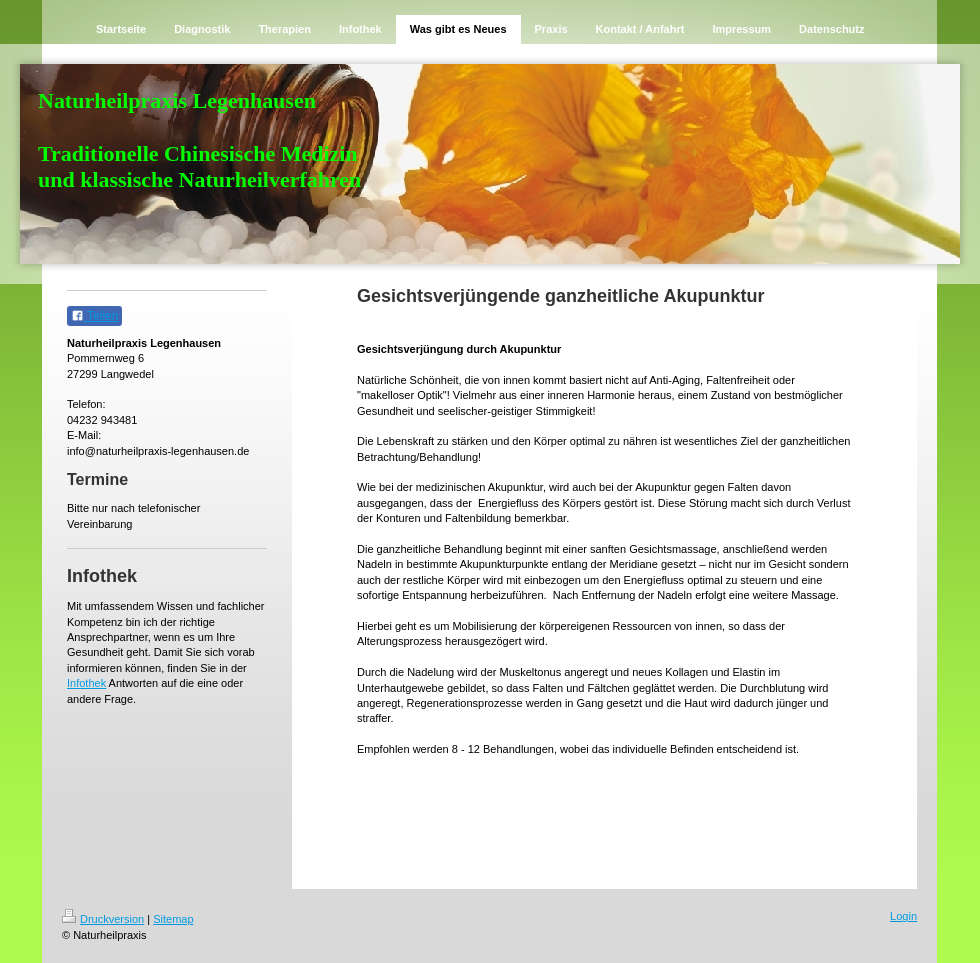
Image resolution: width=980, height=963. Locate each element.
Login (903, 916)
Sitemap (173, 919)
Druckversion (103, 919)
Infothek (86, 683)
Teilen (94, 316)
